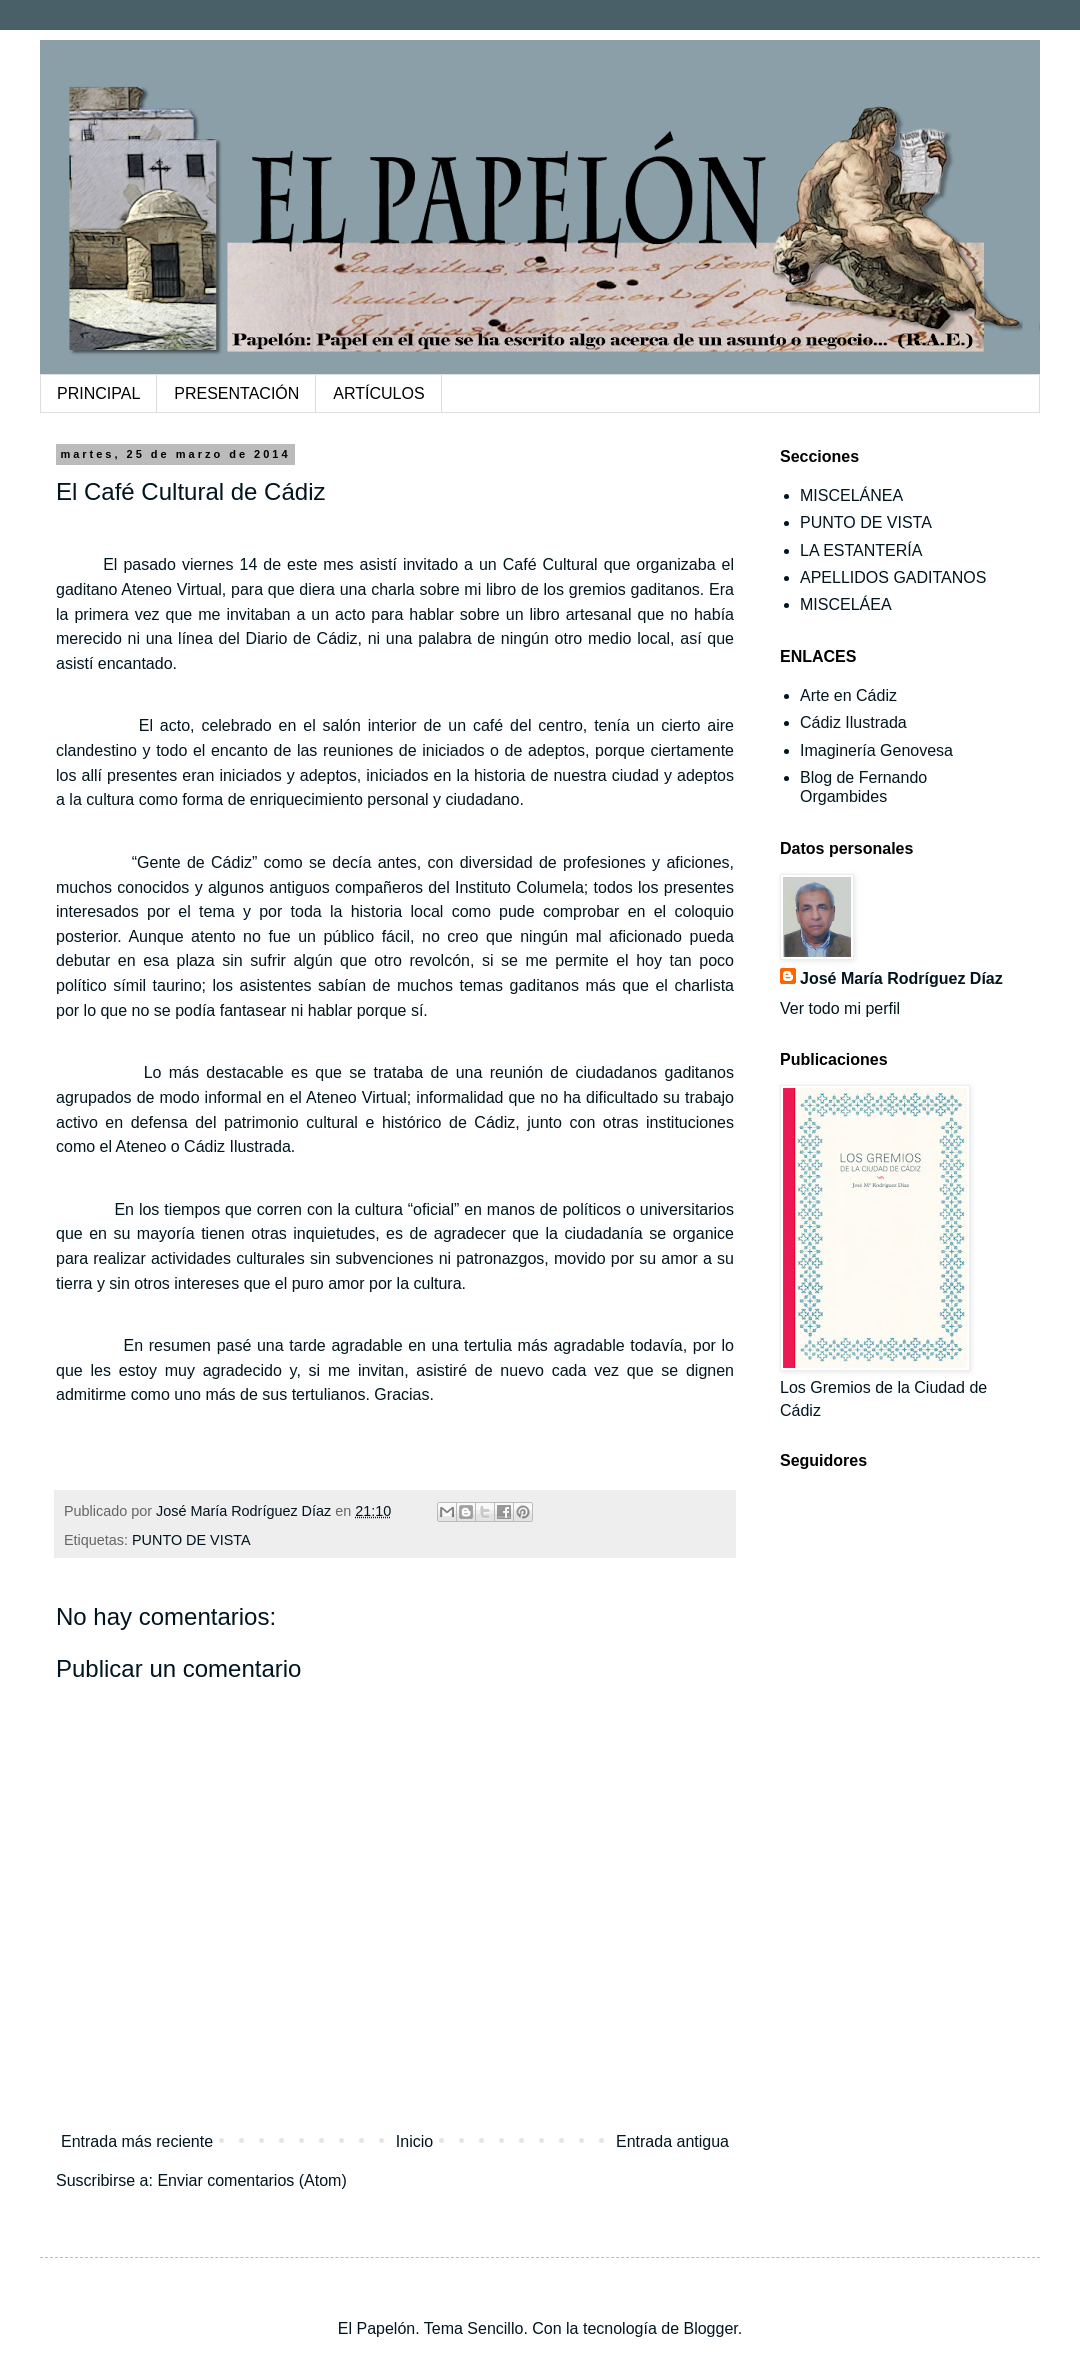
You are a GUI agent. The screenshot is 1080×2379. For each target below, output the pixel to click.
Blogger (710, 2328)
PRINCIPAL (98, 393)
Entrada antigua (672, 2141)
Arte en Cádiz (848, 695)
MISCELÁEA (846, 604)
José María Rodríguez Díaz (901, 978)
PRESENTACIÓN (236, 393)
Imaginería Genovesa (876, 750)
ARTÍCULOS (378, 393)
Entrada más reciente (137, 2141)
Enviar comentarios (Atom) (251, 2180)
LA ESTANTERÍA (861, 550)
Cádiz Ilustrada (853, 722)
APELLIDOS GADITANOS (893, 577)
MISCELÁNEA (851, 495)
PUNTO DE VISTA (191, 1540)
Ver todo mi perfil (840, 1008)
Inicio (414, 2141)
